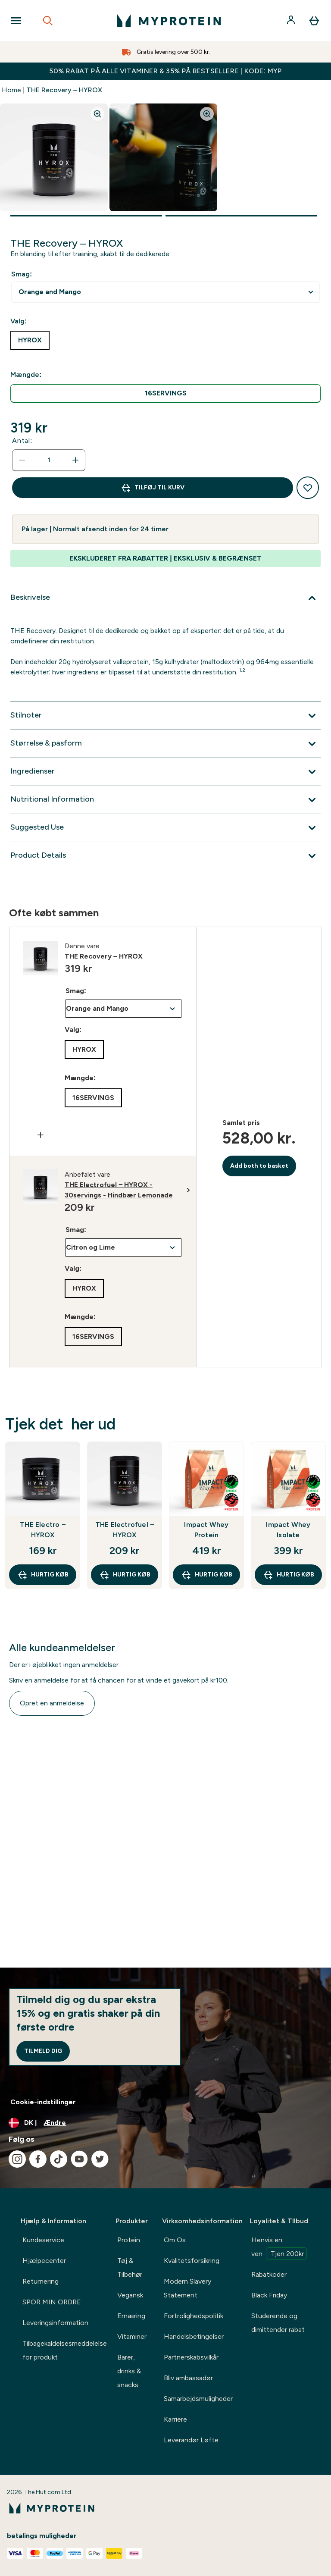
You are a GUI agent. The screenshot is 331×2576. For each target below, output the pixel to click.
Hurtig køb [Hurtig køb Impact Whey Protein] (206, 1575)
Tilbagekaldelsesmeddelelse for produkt (64, 2350)
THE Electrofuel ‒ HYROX (124, 1529)
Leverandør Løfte (191, 2440)
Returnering (40, 2281)
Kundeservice (43, 2240)
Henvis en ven (279, 2248)
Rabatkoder (269, 2274)
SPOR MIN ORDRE (51, 2302)
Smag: (21, 274)
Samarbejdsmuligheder (198, 2398)
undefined (165, 292)
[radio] (165, 393)
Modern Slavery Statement (187, 2288)
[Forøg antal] (75, 460)
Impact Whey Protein (206, 1529)
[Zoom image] (97, 114)
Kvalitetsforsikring (191, 2260)
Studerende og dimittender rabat (278, 2323)
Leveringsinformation (55, 2323)
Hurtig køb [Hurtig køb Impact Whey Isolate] (288, 1575)
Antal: (22, 440)
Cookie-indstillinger (43, 2102)
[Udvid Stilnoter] (165, 716)
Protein (128, 2240)
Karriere (175, 2419)
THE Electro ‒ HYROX (43, 1529)
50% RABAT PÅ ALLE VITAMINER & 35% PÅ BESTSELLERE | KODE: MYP (165, 71)
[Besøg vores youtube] (79, 2159)
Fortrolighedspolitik (193, 2316)
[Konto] (292, 21)
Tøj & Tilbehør (129, 2267)
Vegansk (130, 2295)
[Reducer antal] (21, 460)
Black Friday (269, 2295)
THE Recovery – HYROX (64, 90)
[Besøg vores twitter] (100, 2159)
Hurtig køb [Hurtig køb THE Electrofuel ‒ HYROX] (124, 1575)
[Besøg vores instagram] (17, 2159)
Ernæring (131, 2316)
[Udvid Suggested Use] (165, 828)
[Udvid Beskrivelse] (165, 598)
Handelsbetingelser (194, 2336)
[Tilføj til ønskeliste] (308, 487)
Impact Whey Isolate (288, 1529)
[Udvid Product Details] (165, 856)
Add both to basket (259, 1165)
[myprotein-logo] (169, 20)
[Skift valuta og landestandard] (165, 2123)
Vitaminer (132, 2336)
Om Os (175, 2240)
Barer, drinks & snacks (129, 2371)
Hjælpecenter (44, 2260)
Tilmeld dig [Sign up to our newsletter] (43, 2051)
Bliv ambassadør (188, 2378)
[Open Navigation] (16, 20)
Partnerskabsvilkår (191, 2357)
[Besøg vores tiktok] (58, 2159)
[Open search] (48, 21)
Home (11, 90)
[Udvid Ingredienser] (165, 772)
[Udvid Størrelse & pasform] (165, 744)
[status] (48, 460)
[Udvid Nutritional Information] (165, 800)
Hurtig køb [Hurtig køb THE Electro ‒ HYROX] (43, 1575)
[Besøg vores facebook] (38, 2159)
